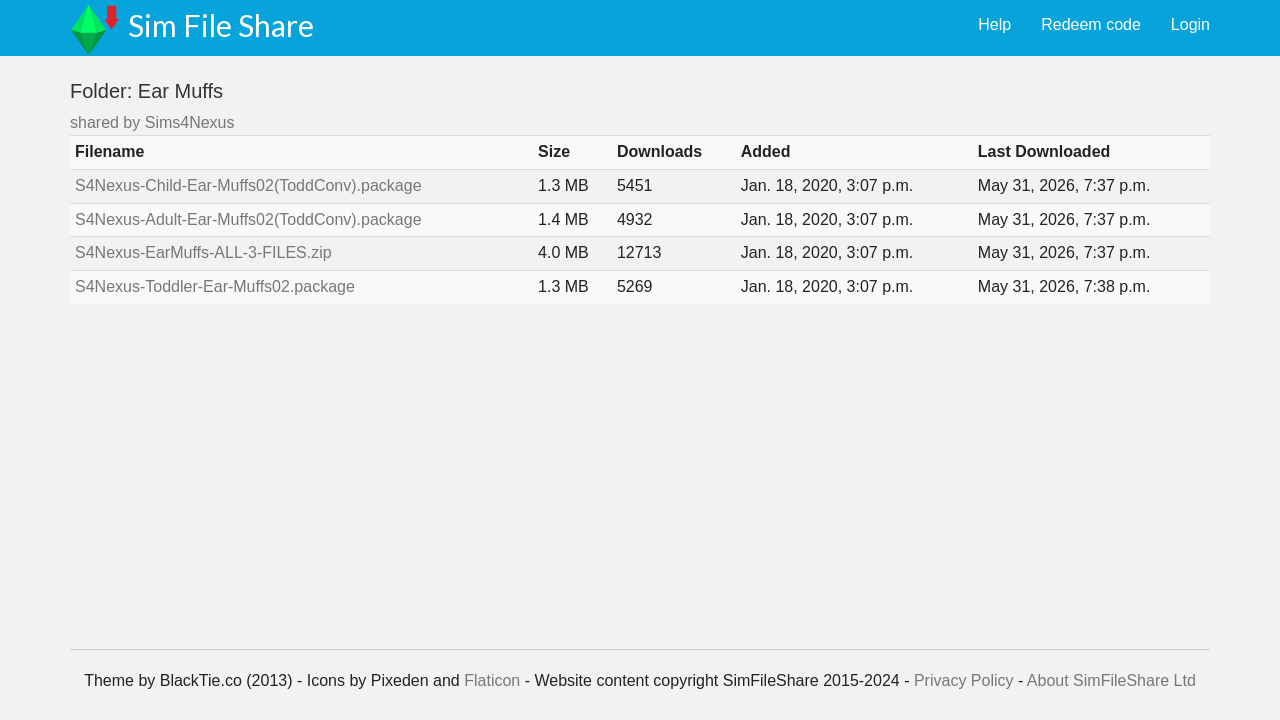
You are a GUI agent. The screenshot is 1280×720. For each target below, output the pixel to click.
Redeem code (1091, 24)
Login (1190, 24)
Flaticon (492, 680)
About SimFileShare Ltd (1111, 680)
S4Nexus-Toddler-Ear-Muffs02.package (215, 286)
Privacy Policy (964, 680)
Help (994, 24)
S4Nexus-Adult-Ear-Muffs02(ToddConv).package (248, 219)
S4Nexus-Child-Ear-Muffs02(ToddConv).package (248, 185)
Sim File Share (221, 25)
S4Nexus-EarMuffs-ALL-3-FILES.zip (203, 252)
